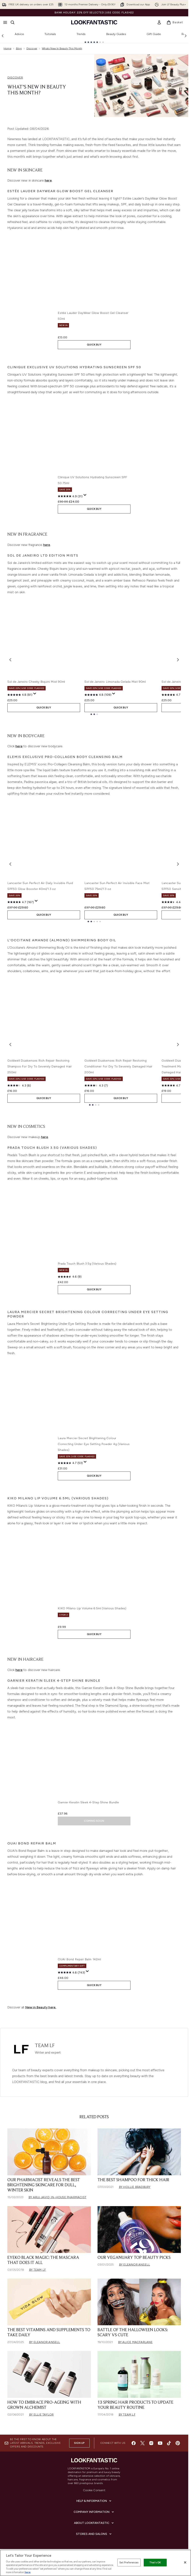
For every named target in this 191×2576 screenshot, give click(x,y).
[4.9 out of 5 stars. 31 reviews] (70, 496)
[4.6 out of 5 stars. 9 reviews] (70, 1277)
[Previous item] (10, 659)
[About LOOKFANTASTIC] (94, 2523)
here (48, 180)
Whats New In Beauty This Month (62, 48)
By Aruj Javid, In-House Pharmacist (57, 2197)
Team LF (45, 2045)
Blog (19, 48)
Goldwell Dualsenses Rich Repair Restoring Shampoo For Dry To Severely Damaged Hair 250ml (39, 1066)
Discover (31, 48)
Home (7, 48)
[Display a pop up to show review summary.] (85, 495)
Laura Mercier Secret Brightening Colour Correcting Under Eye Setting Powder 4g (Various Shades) (94, 1444)
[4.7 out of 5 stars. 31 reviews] (174, 1085)
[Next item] (178, 659)
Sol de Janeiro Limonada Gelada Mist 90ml (115, 681)
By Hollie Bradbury (135, 2187)
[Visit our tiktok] (169, 2443)
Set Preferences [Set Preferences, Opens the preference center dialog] (129, 2562)
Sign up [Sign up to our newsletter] (79, 2443)
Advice (19, 34)
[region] (95, 2563)
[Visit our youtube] (160, 2443)
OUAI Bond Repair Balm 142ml (79, 1959)
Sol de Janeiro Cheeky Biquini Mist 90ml (36, 681)
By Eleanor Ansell (134, 2264)
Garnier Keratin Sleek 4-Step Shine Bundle (88, 1802)
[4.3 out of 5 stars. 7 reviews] (96, 1085)
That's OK (155, 2562)
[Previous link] (2, 36)
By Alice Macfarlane (135, 2342)
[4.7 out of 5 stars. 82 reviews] (174, 695)
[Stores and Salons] (94, 2534)
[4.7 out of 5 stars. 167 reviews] (20, 902)
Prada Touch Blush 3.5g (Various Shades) (87, 1263)
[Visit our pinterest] (177, 2443)
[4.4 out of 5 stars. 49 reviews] (175, 902)
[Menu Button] (5, 22)
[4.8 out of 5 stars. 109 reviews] (97, 695)
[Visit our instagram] (151, 2443)
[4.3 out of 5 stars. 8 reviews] (19, 1085)
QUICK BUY (94, 344)
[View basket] (174, 22)
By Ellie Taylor (41, 2414)
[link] (159, 22)
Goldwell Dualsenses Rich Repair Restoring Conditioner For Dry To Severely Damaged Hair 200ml (118, 1066)
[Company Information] (94, 2512)
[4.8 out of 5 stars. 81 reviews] (19, 695)
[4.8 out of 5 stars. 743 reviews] (71, 1972)
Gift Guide (154, 34)
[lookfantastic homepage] (94, 22)
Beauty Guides (116, 34)
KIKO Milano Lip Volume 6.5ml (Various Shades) (92, 1608)
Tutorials (50, 34)
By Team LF (37, 2269)
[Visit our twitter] (142, 2443)
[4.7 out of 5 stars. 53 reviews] (70, 1463)
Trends (81, 34)
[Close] (185, 2562)
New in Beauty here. (40, 2007)
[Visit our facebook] (133, 2443)
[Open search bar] (12, 22)
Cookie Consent (94, 2490)
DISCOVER (15, 77)
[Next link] (185, 36)
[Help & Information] (94, 2500)
